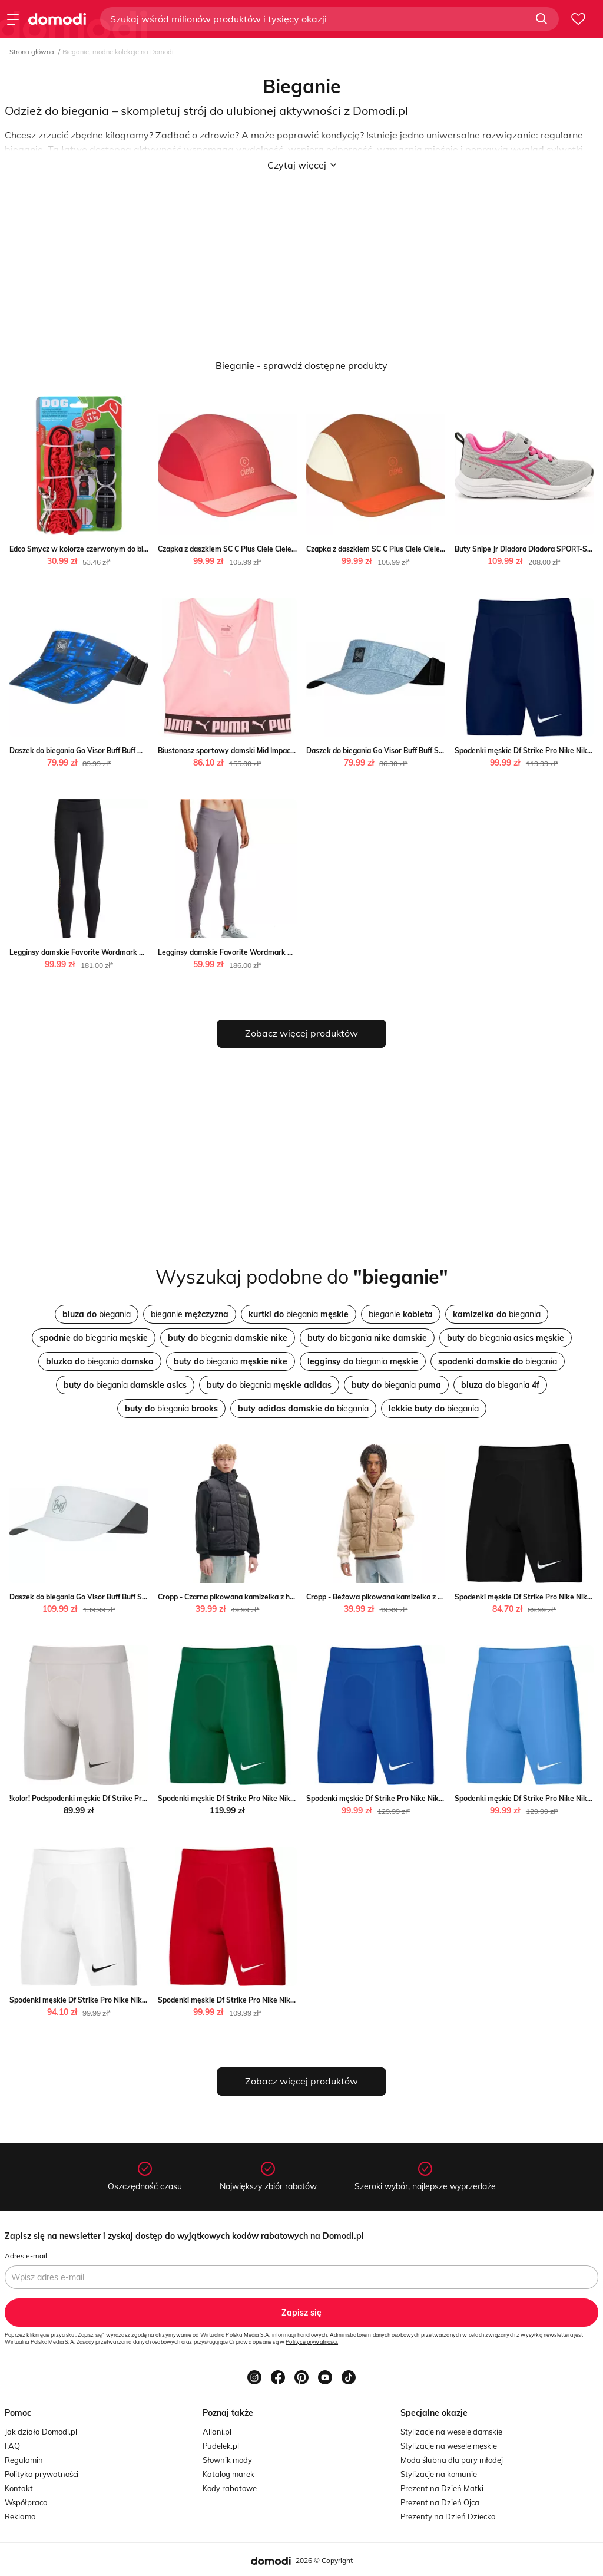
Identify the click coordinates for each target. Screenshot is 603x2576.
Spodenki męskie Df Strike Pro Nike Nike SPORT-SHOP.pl (105, 2000)
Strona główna (31, 52)
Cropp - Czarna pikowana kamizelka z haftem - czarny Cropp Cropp (270, 1596)
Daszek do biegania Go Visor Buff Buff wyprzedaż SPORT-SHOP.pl (119, 750)
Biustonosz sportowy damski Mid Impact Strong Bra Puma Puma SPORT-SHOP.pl (293, 750)
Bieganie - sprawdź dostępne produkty (301, 365)
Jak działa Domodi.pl (41, 2431)
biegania (96, 1314)
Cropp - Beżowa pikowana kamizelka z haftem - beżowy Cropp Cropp (422, 1596)
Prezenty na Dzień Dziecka (448, 2516)
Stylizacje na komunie (438, 2474)
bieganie (189, 1314)
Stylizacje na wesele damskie (451, 2431)
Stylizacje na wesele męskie (448, 2445)
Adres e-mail (26, 2255)
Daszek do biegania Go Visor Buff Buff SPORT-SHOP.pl (396, 750)
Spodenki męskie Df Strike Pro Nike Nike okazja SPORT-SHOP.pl (265, 1798)
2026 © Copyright (324, 2560)
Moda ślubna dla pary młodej (451, 2460)
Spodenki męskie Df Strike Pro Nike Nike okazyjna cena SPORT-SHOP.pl (426, 1798)
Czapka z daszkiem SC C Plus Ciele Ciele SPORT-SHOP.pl (252, 549)
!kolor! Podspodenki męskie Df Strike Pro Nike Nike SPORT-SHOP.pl (122, 1798)
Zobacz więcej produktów (301, 1033)
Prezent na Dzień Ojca (439, 2502)
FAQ (12, 2445)
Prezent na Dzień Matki (441, 2488)
